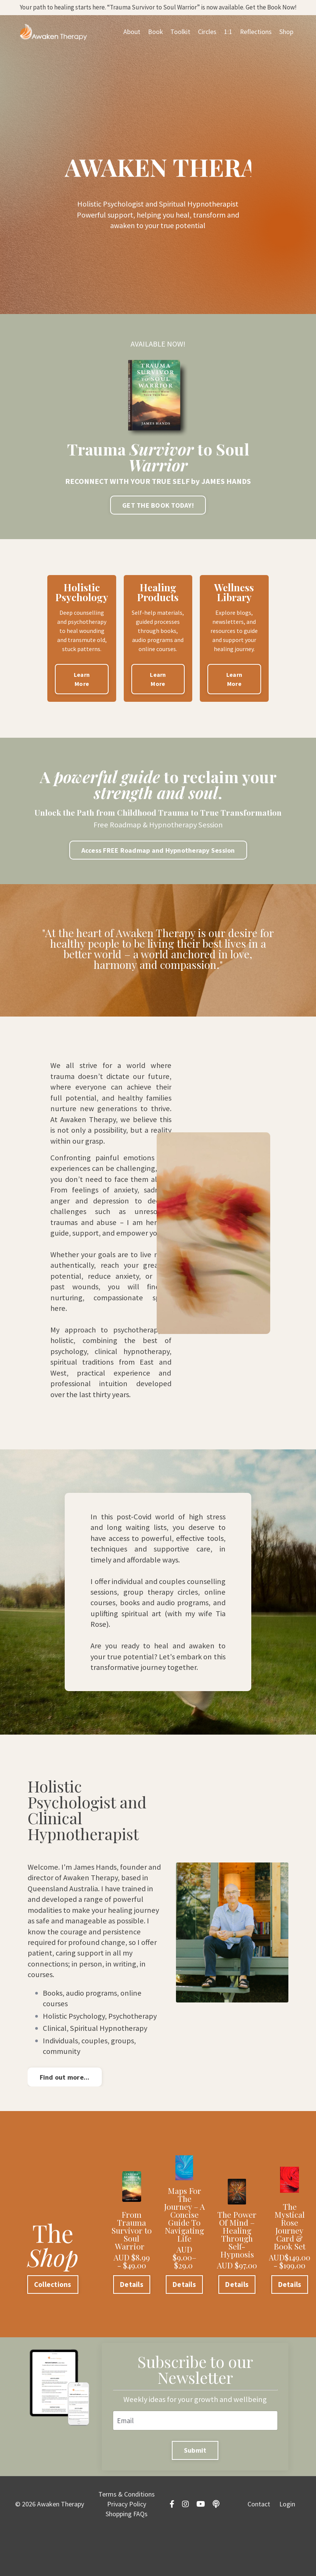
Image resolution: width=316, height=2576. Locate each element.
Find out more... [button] (65, 2119)
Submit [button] (195, 2494)
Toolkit (179, 45)
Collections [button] (53, 2326)
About (130, 45)
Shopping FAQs (127, 2558)
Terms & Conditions (126, 2539)
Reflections (255, 45)
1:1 (227, 45)
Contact (259, 2548)
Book (154, 45)
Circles (206, 45)
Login (287, 2548)
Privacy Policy (126, 2548)
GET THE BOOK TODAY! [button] (158, 508)
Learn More (82, 683)
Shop (286, 45)
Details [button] (131, 2326)
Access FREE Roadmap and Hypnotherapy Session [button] (158, 856)
